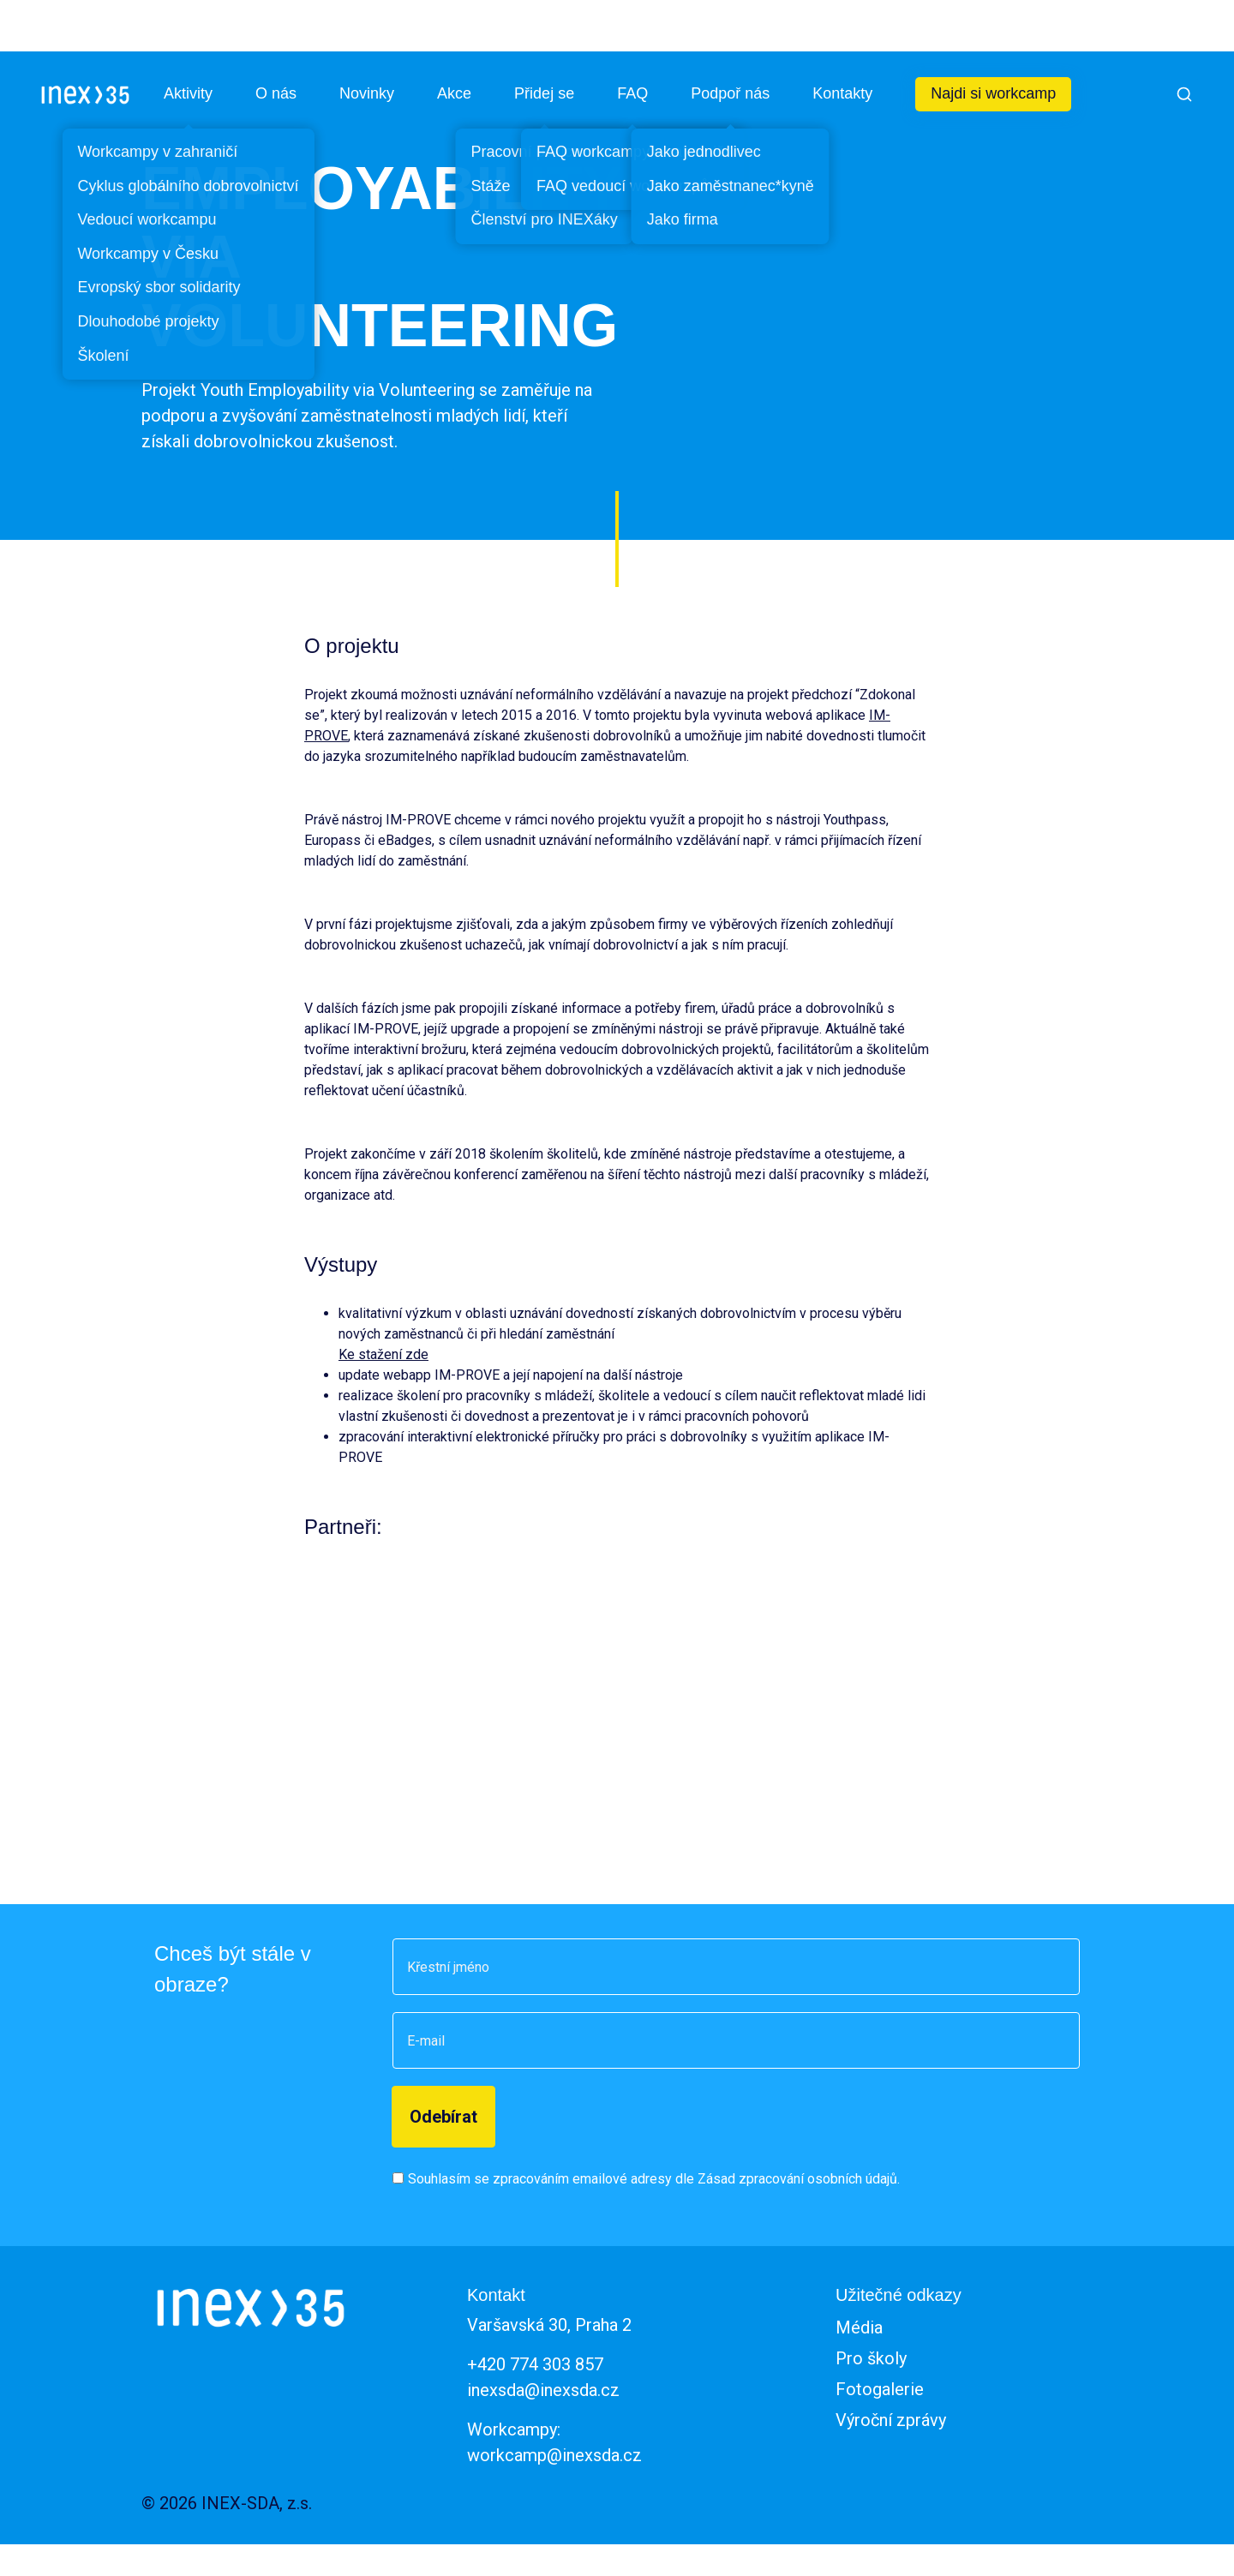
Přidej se (544, 93)
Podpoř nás (730, 93)
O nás (276, 93)
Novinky (366, 93)
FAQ (632, 93)
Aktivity (188, 93)
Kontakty (842, 93)
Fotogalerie (880, 2389)
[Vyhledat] (1184, 94)
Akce (454, 93)
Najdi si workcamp (993, 93)
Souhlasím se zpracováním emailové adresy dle (654, 2179)
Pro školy (871, 2358)
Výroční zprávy (891, 2420)
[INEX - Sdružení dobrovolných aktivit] (85, 94)
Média (859, 2327)
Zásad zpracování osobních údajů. (799, 2179)
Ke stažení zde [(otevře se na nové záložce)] (383, 1354)
